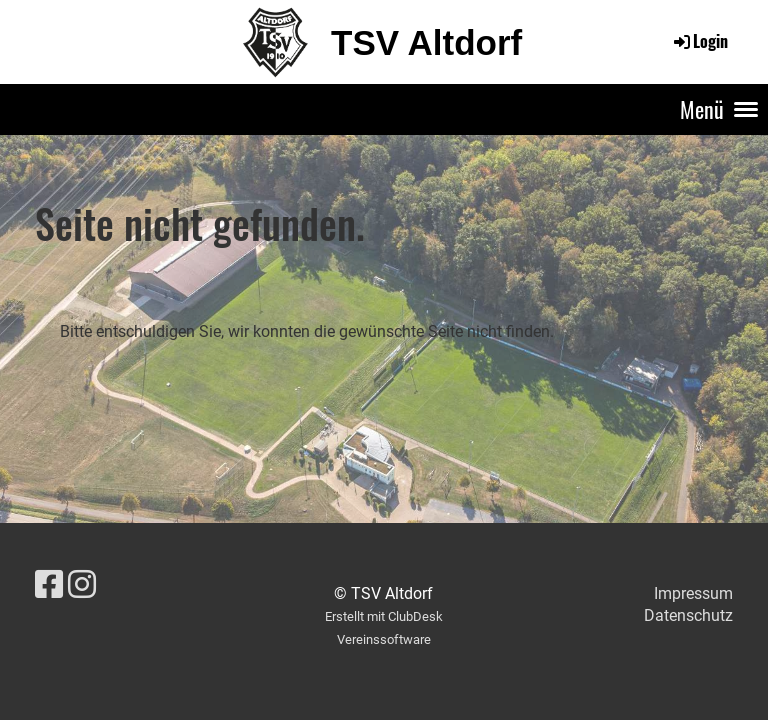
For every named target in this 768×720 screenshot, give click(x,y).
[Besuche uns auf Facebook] (49, 585)
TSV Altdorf (426, 42)
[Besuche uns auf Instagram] (82, 585)
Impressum (693, 593)
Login (699, 41)
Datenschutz (688, 615)
